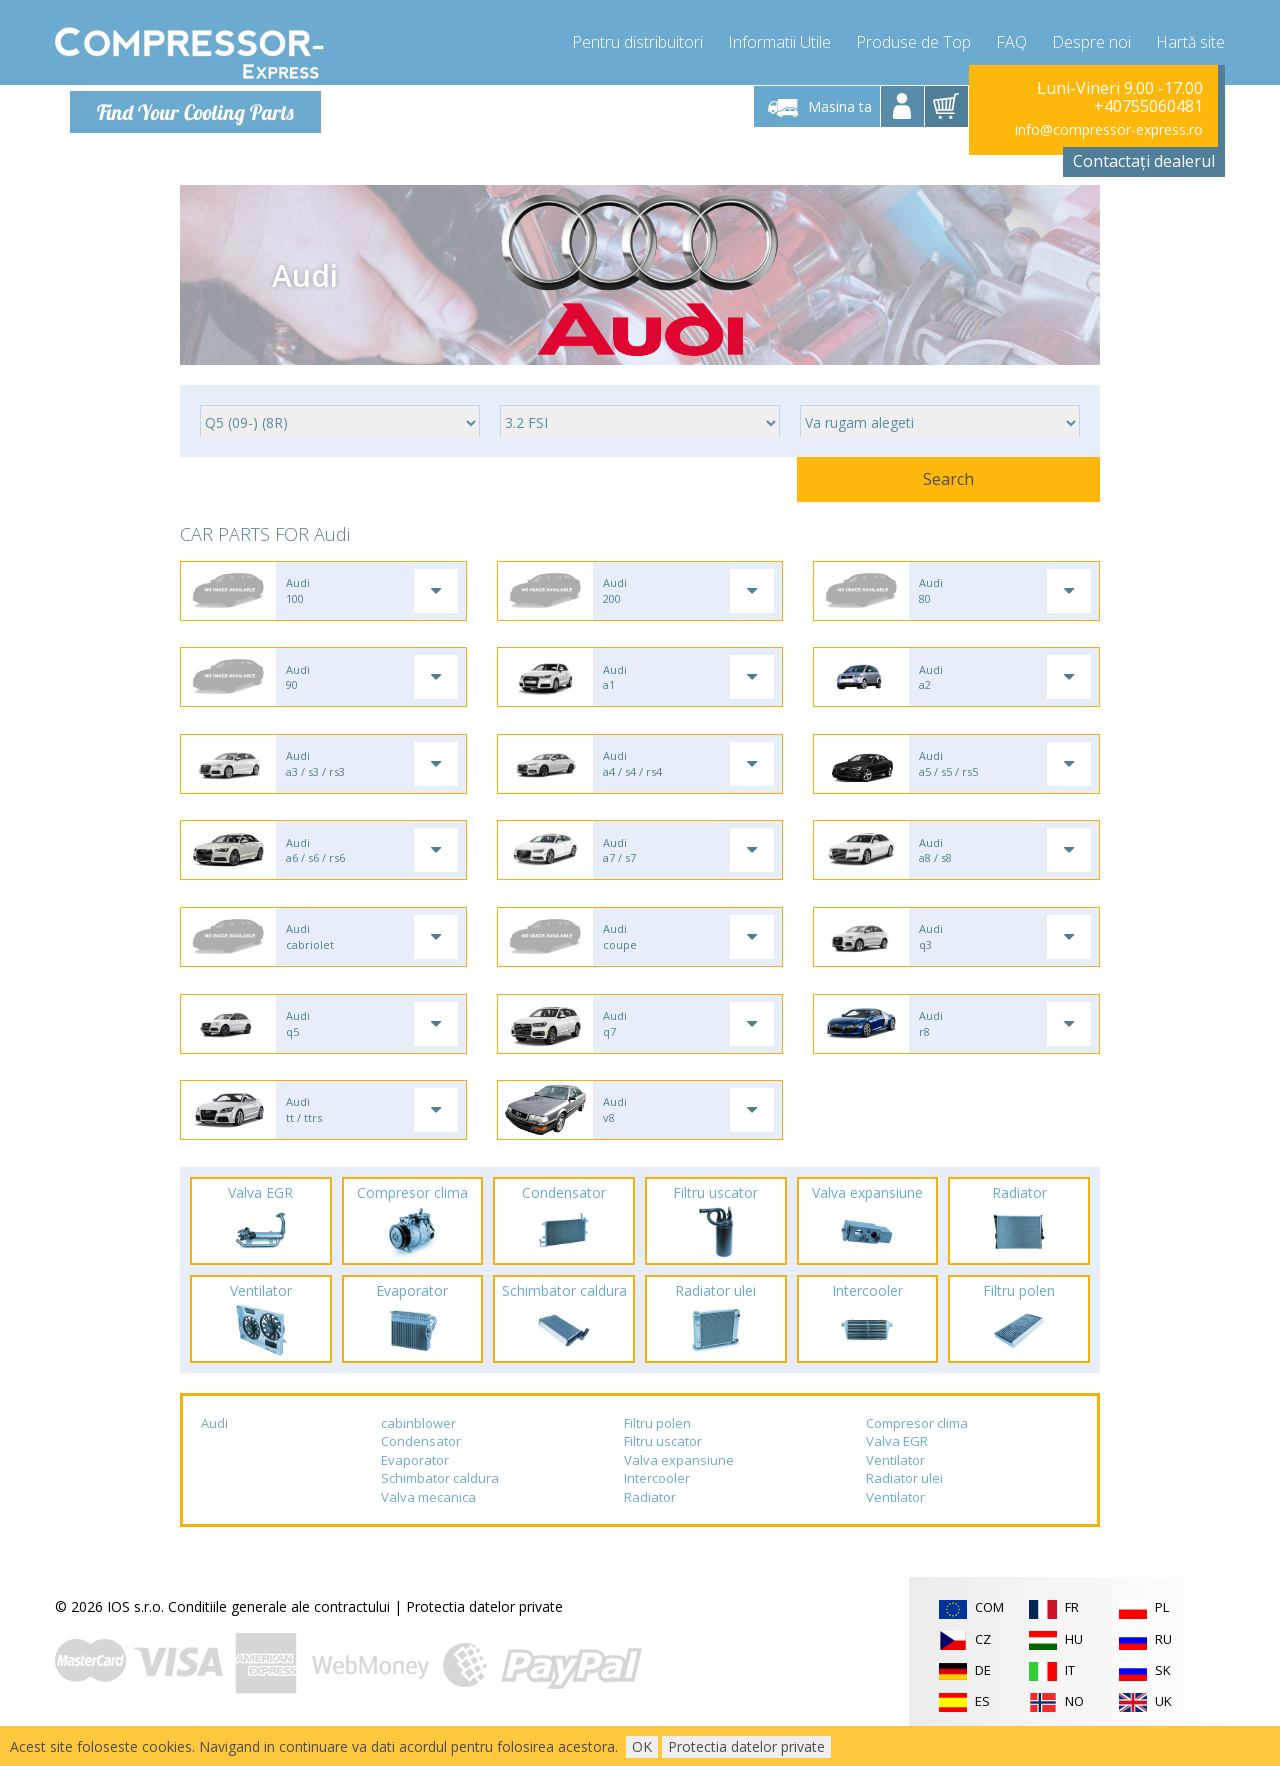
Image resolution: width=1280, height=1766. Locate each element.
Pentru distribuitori (637, 40)
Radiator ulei (904, 1503)
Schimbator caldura (440, 1503)
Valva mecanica (428, 1521)
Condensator (421, 1465)
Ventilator (895, 1484)
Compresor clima (917, 1447)
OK (642, 1746)
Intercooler (657, 1503)
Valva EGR (897, 1465)
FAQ (1011, 40)
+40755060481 (1148, 106)
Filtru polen (657, 1447)
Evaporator (415, 1484)
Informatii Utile (779, 40)
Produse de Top (913, 40)
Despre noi (1091, 40)
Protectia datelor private (484, 1631)
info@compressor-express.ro (1109, 129)
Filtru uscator (663, 1465)
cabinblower (418, 1447)
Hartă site (1190, 40)
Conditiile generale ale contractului (279, 1631)
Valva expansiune (679, 1484)
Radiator (650, 1521)
